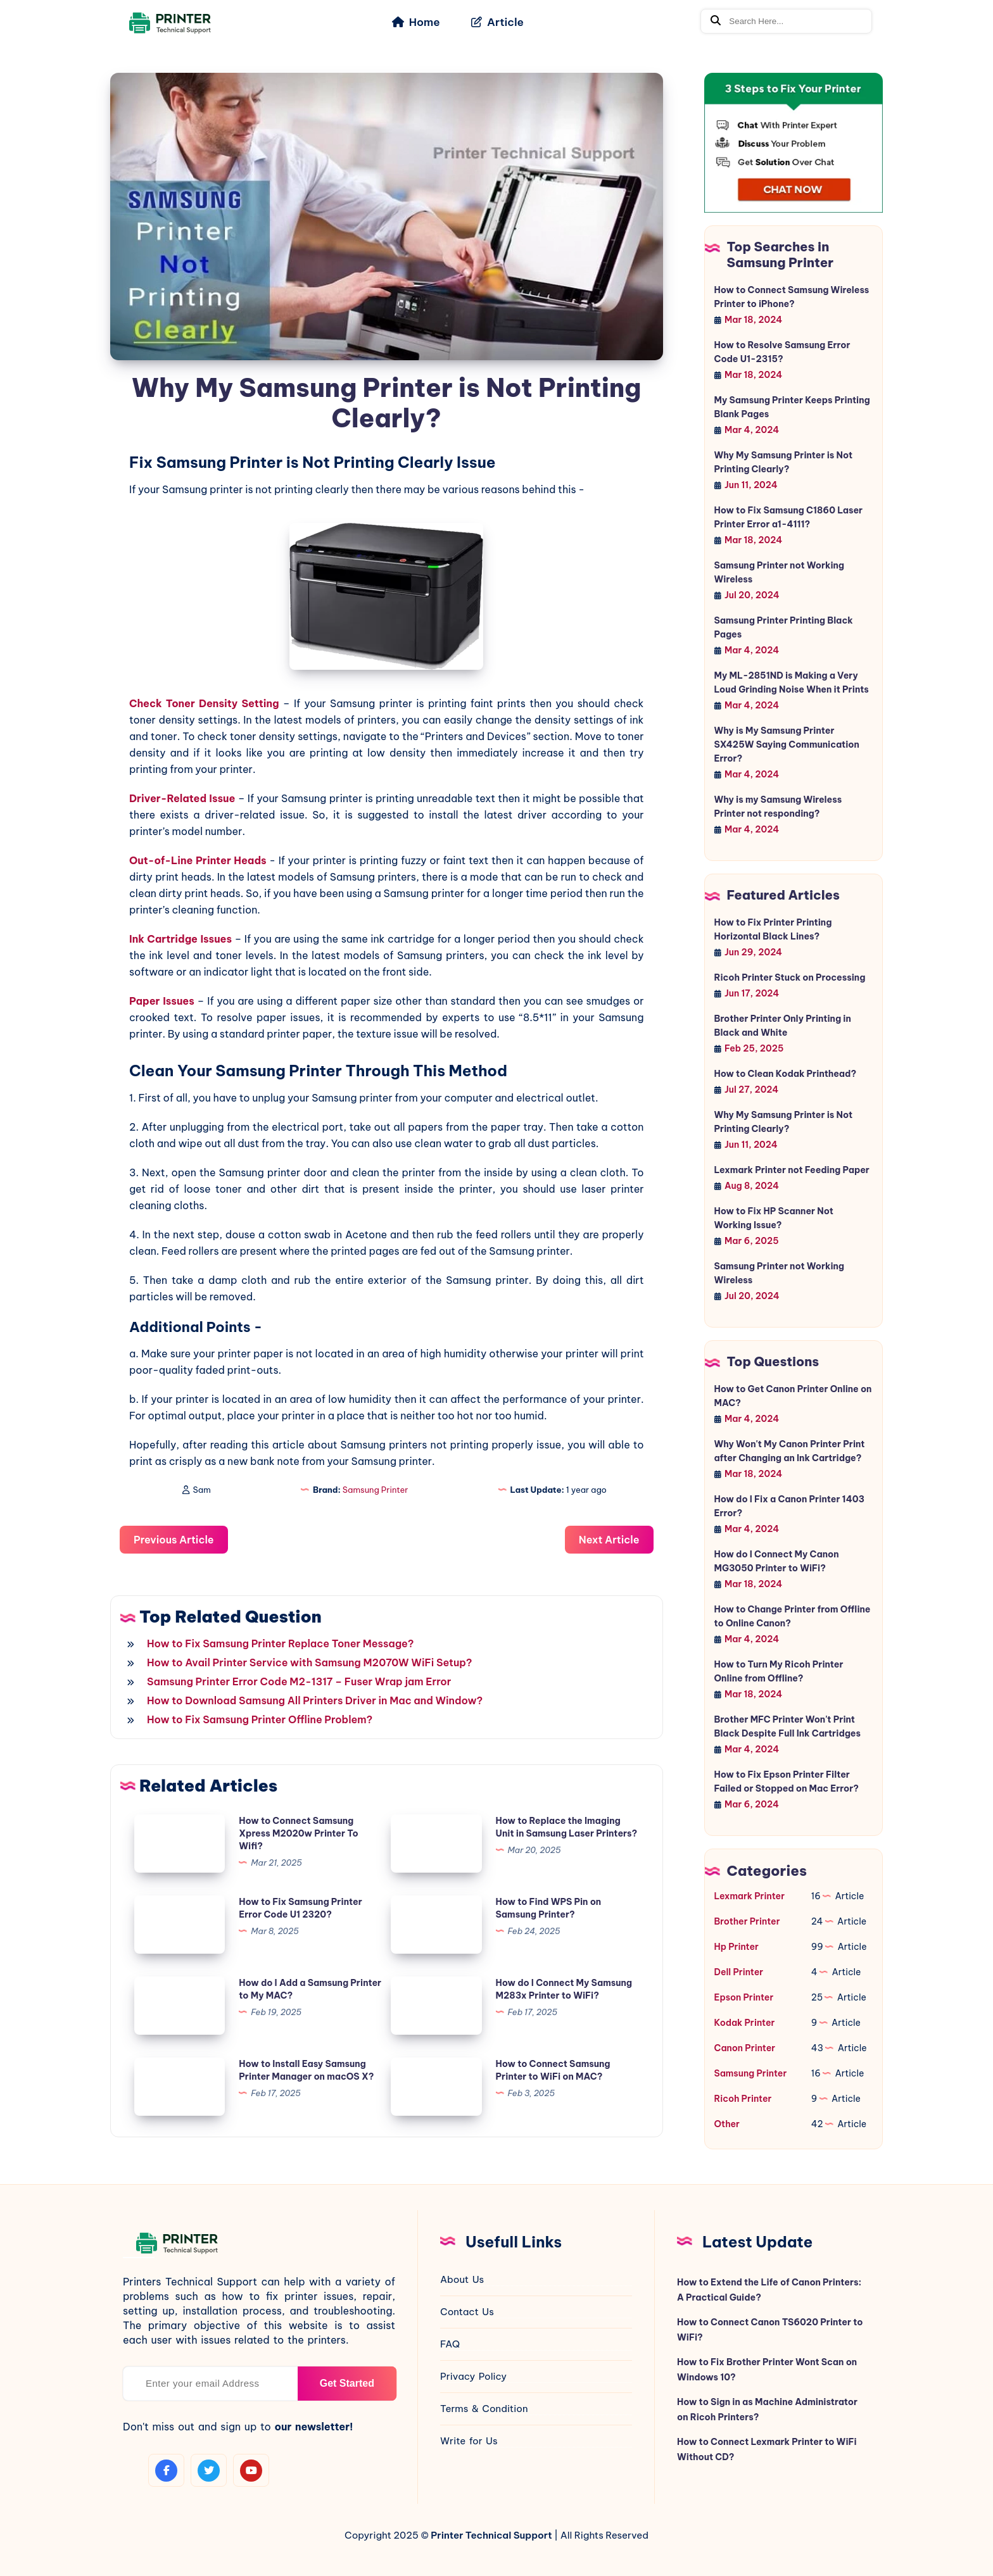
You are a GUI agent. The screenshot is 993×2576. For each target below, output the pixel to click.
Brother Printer (747, 1921)
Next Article (609, 1539)
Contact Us (467, 2312)
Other (727, 2124)
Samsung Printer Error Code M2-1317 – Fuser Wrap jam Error (299, 1681)
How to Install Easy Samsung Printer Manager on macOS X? (306, 2070)
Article (497, 22)
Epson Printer (744, 1997)
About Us (462, 2279)
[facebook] (166, 2470)
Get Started (347, 2383)
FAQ (450, 2344)
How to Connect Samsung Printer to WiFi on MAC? (553, 2070)
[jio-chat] (793, 143)
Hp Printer (736, 1946)
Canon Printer (745, 2048)
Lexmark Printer (749, 1896)
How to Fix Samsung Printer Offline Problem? (259, 1719)
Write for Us (469, 2441)
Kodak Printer (744, 2022)
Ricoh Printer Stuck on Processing (790, 977)
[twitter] (209, 2470)
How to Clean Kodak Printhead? (785, 1073)
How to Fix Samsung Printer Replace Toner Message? (280, 1643)
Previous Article (174, 1539)
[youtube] (251, 2470)
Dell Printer (739, 1972)
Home (416, 22)
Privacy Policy (473, 2376)
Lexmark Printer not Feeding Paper (792, 1170)
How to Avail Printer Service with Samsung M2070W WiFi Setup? (309, 1662)
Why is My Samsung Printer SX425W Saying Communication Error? (786, 744)
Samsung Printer (375, 1490)
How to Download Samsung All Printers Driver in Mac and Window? (315, 1700)
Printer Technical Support (491, 2535)
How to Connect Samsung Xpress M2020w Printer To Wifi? (298, 1833)
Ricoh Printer (743, 2098)
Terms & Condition (484, 2409)
